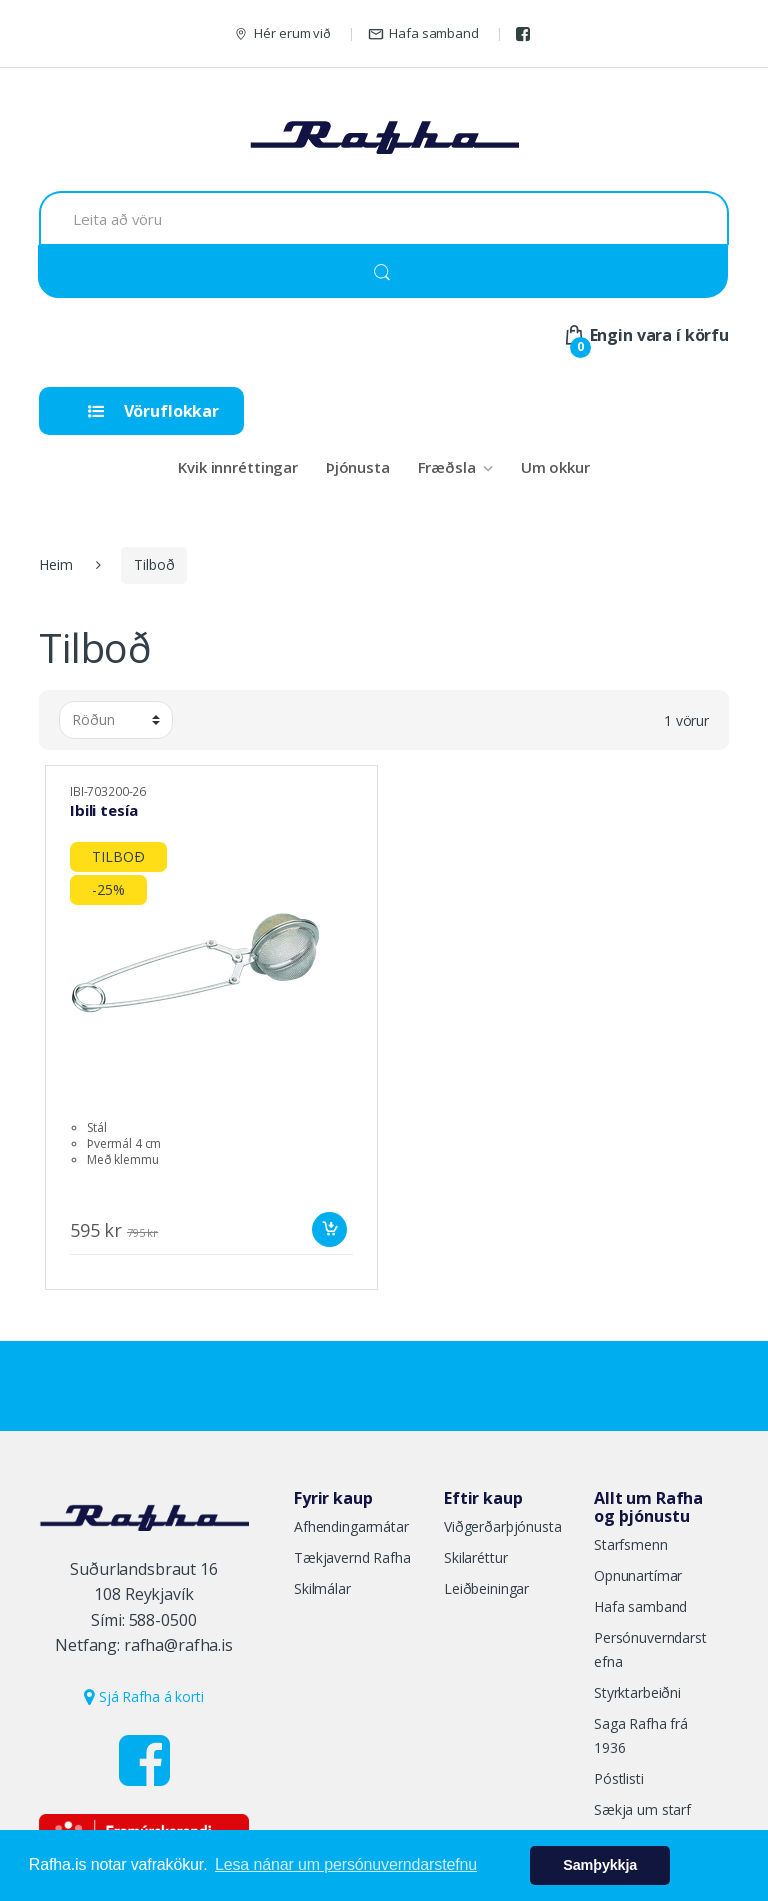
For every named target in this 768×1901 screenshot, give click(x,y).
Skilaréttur (475, 1557)
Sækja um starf (642, 1809)
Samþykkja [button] (600, 1865)
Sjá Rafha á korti (143, 1696)
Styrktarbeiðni (637, 1692)
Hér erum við (282, 33)
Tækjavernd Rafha (352, 1557)
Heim (55, 564)
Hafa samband (423, 33)
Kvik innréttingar (238, 467)
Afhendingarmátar (351, 1526)
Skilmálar (322, 1588)
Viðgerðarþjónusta (503, 1526)
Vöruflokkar (153, 411)
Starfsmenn (631, 1544)
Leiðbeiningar (486, 1588)
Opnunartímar (638, 1575)
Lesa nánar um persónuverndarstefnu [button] (346, 1864)
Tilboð (154, 564)
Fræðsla (447, 467)
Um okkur (555, 467)
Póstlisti (619, 1778)
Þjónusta (358, 467)
